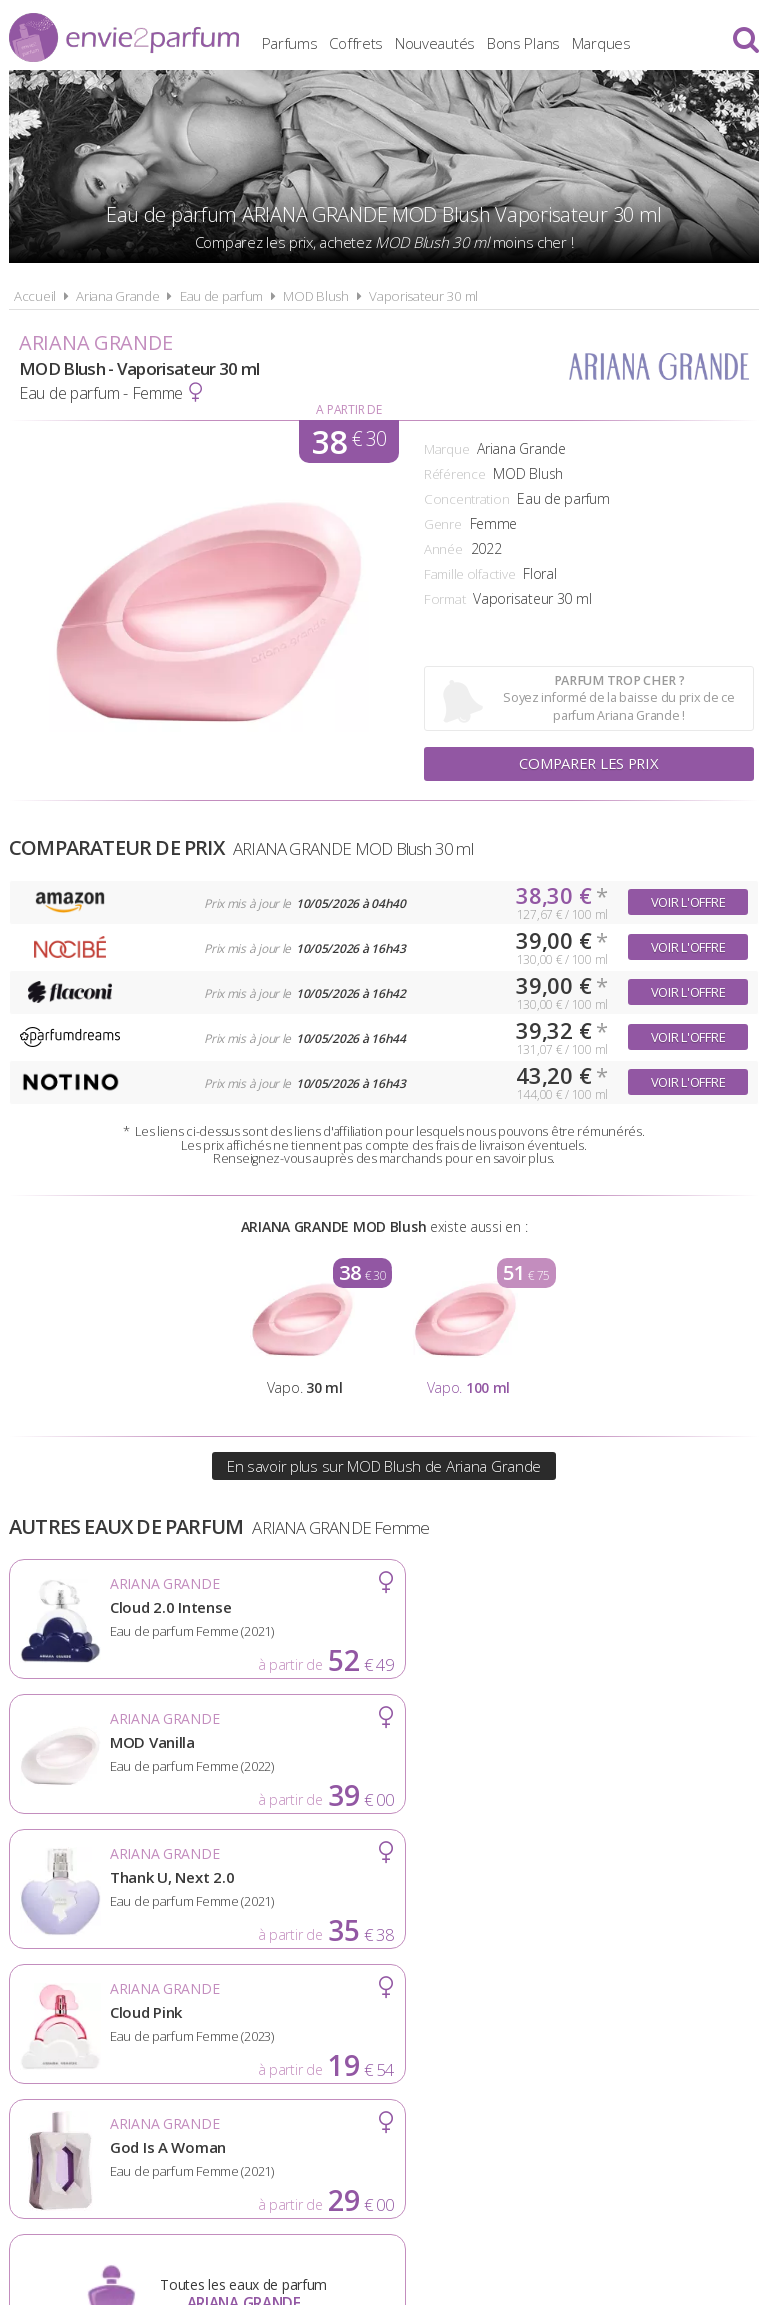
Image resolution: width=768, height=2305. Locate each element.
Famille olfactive (469, 574)
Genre (443, 524)
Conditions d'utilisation (330, 2024)
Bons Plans (563, 40)
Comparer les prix (589, 764)
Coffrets (397, 40)
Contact (695, 2024)
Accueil (35, 296)
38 (349, 441)
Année (443, 549)
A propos (174, 2024)
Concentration (466, 499)
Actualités (70, 2024)
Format (444, 599)
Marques (641, 40)
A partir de (348, 409)
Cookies (483, 2024)
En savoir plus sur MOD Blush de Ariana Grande (384, 1466)
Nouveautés (475, 40)
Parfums (330, 40)
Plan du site (588, 2024)
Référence (454, 474)
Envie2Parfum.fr (124, 37)
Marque (446, 449)
